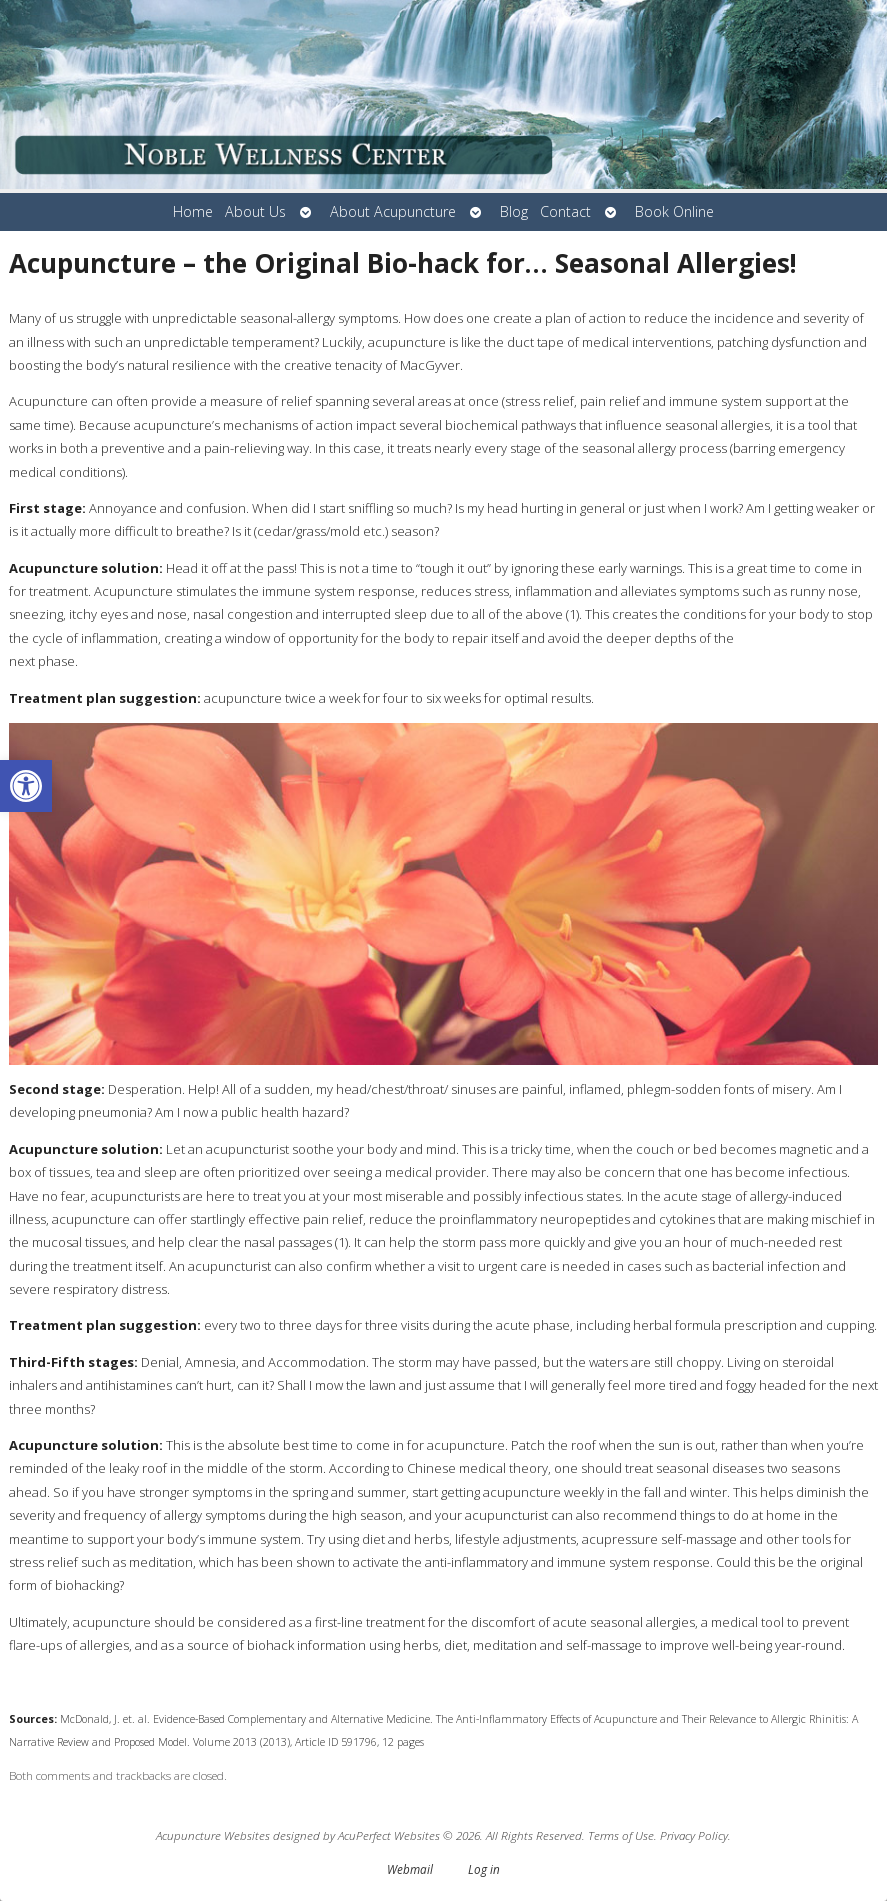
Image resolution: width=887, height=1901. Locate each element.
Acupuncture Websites (213, 1835)
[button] (26, 786)
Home (193, 211)
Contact (565, 211)
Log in (484, 1869)
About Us (255, 211)
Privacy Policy (694, 1835)
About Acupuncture (393, 211)
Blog (514, 211)
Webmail (410, 1869)
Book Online (674, 211)
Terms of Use (621, 1835)
